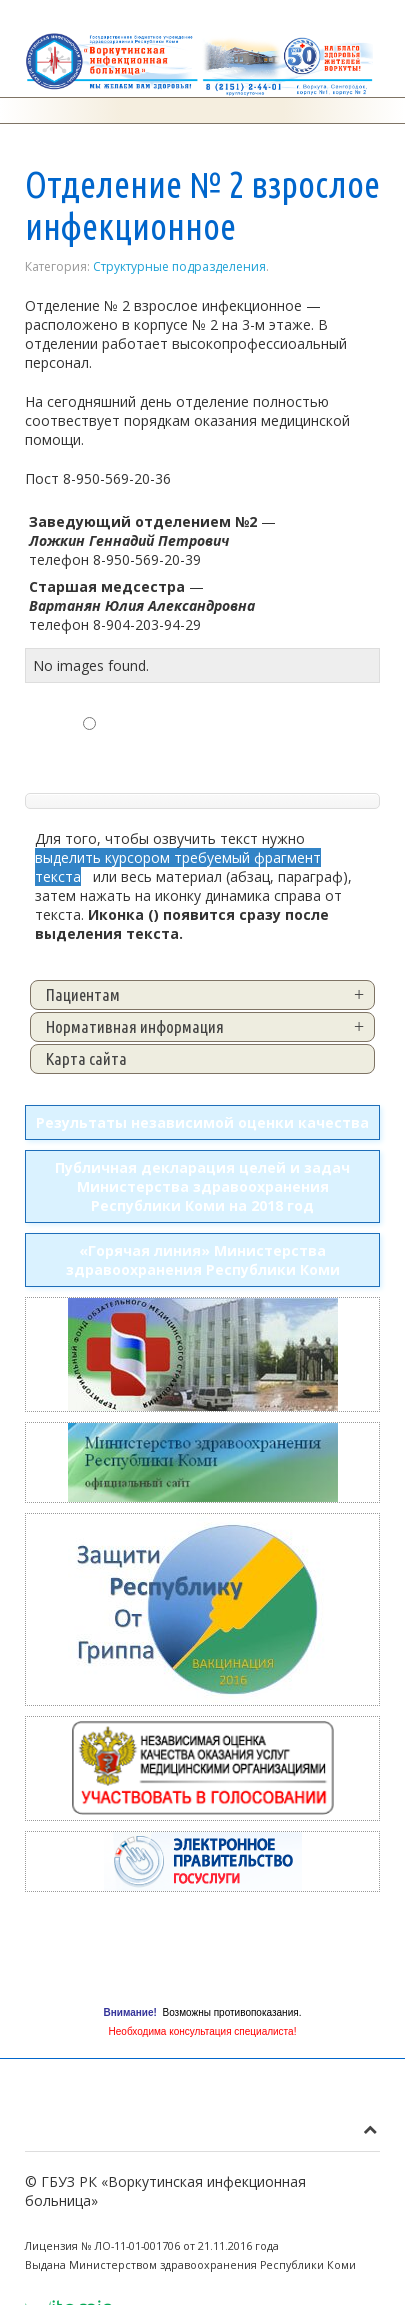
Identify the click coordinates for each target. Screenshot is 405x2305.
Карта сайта (86, 1058)
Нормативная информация (135, 1026)
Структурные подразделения (179, 266)
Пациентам (83, 994)
